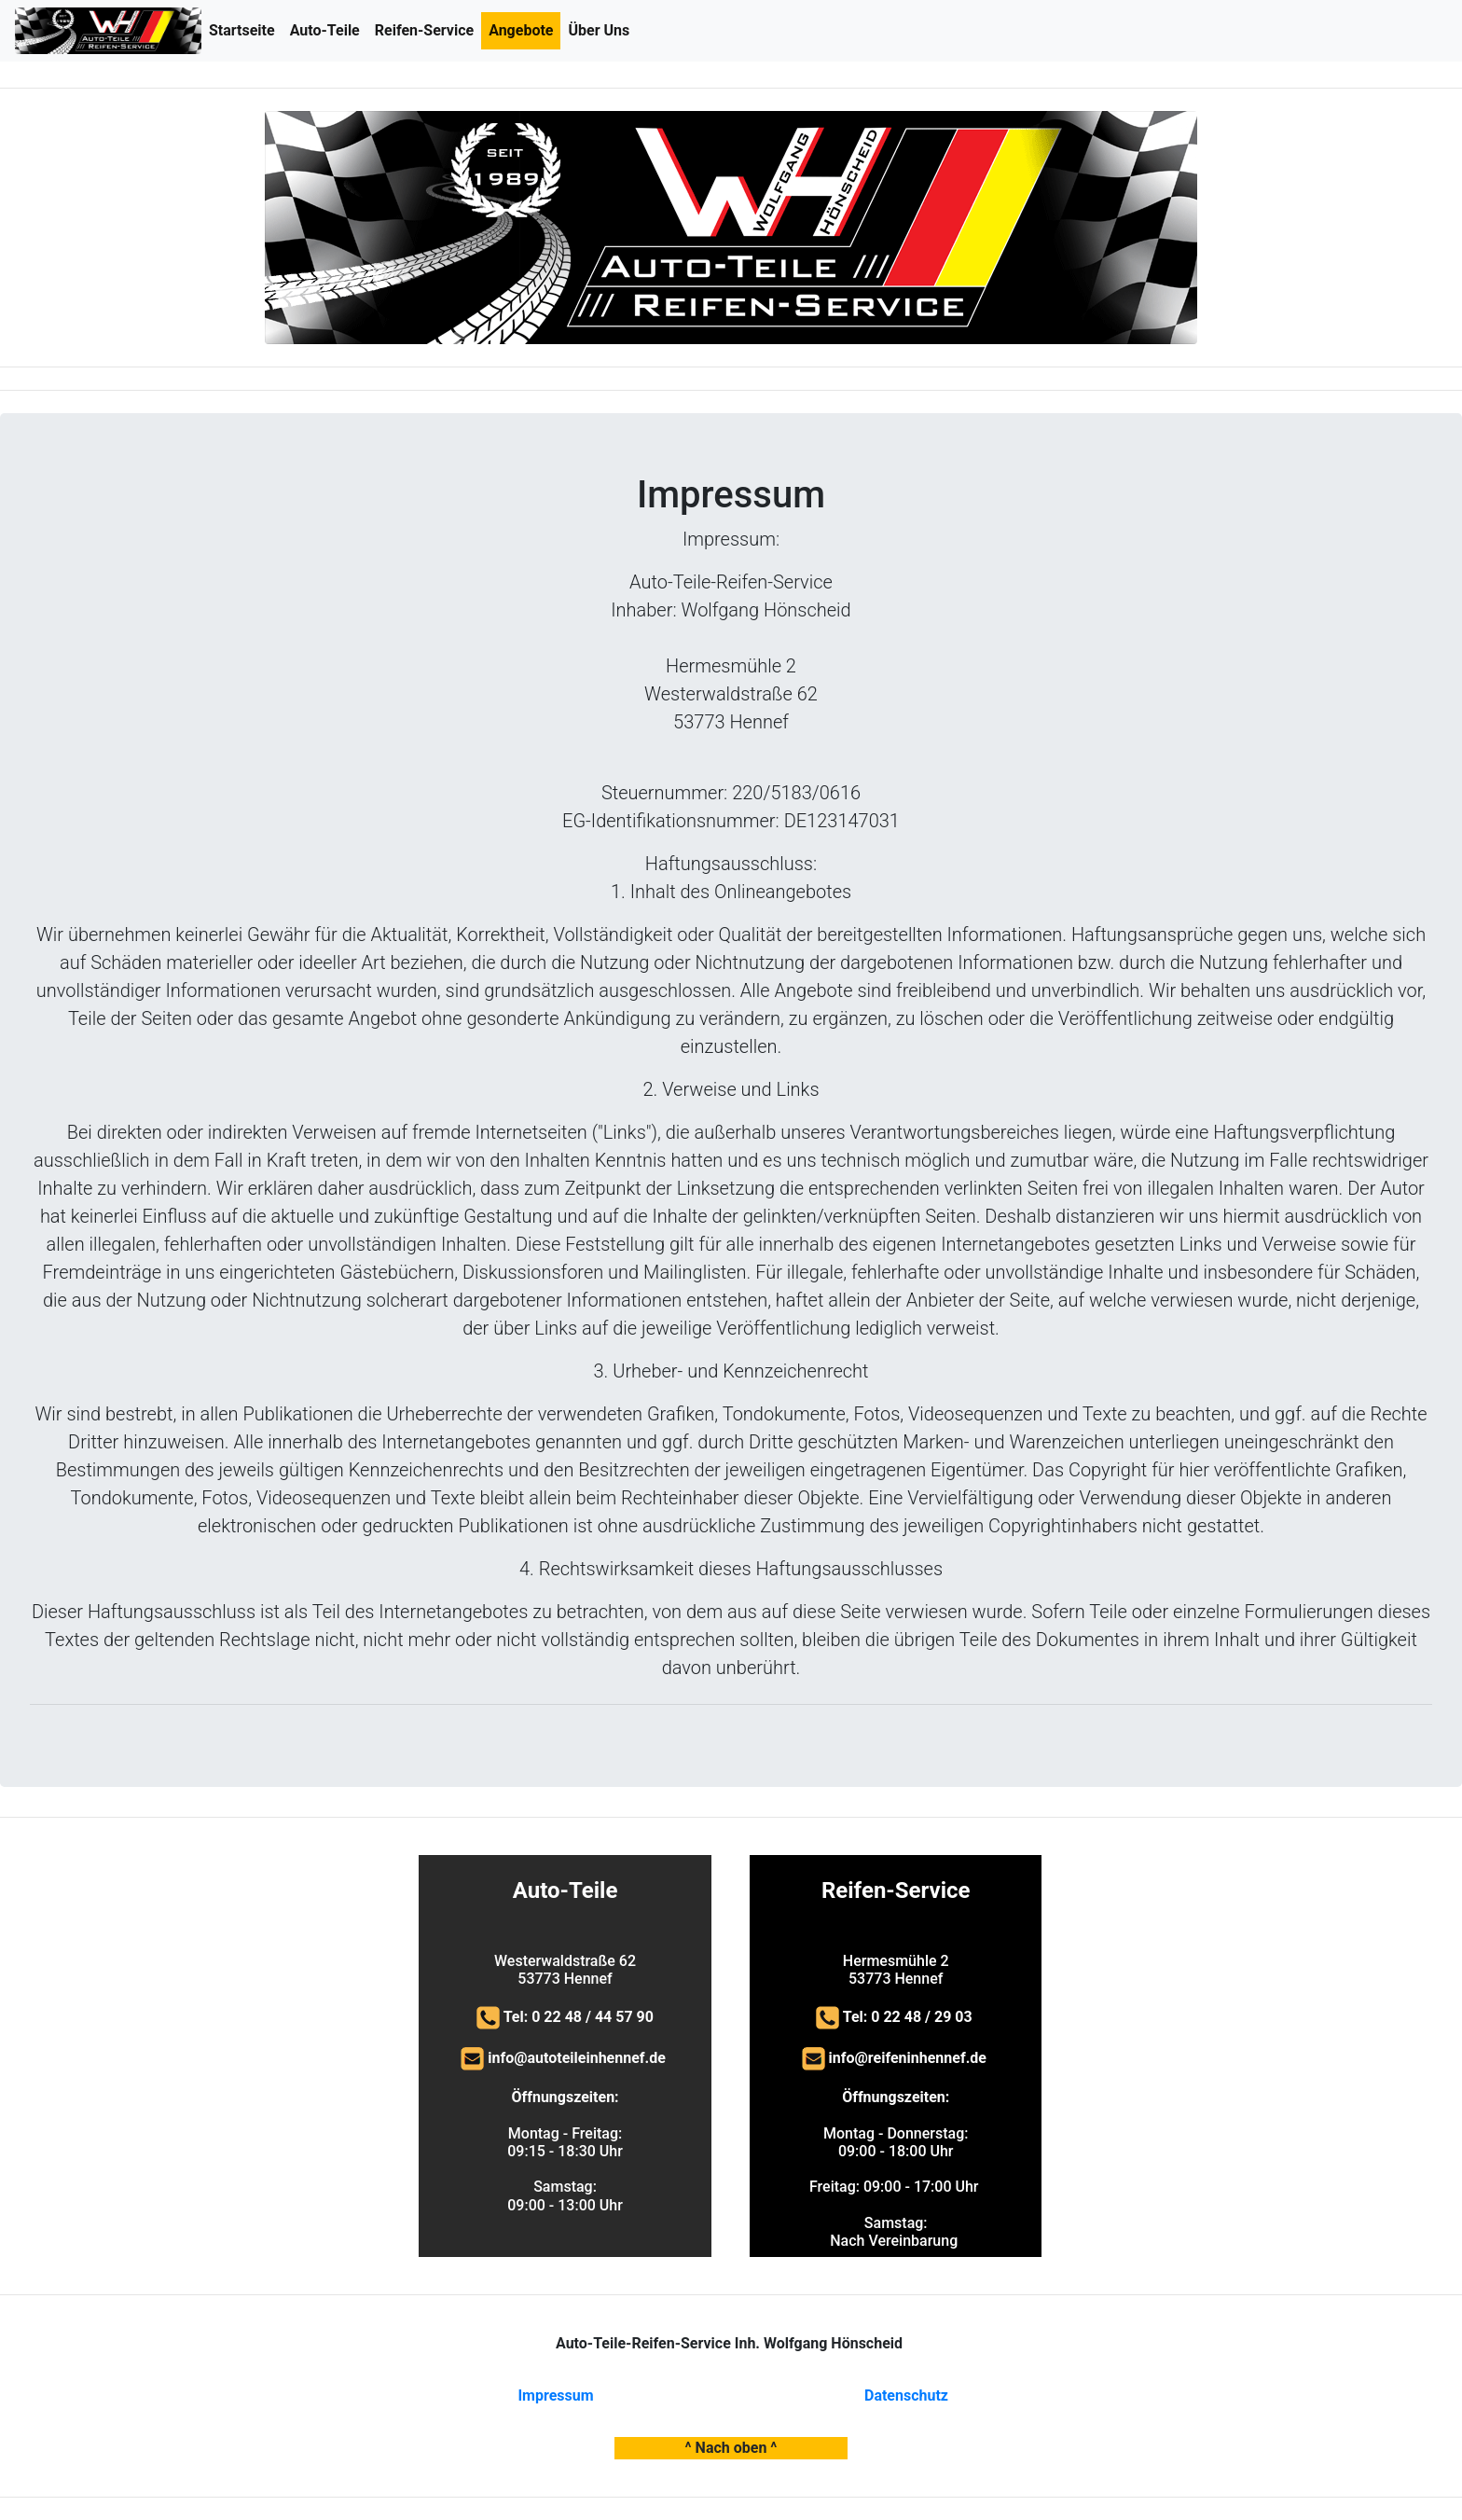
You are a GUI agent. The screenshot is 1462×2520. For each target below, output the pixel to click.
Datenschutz (906, 2395)
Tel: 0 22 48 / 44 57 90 (578, 2017)
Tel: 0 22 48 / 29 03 (909, 2017)
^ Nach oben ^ (731, 2448)
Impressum (555, 2395)
